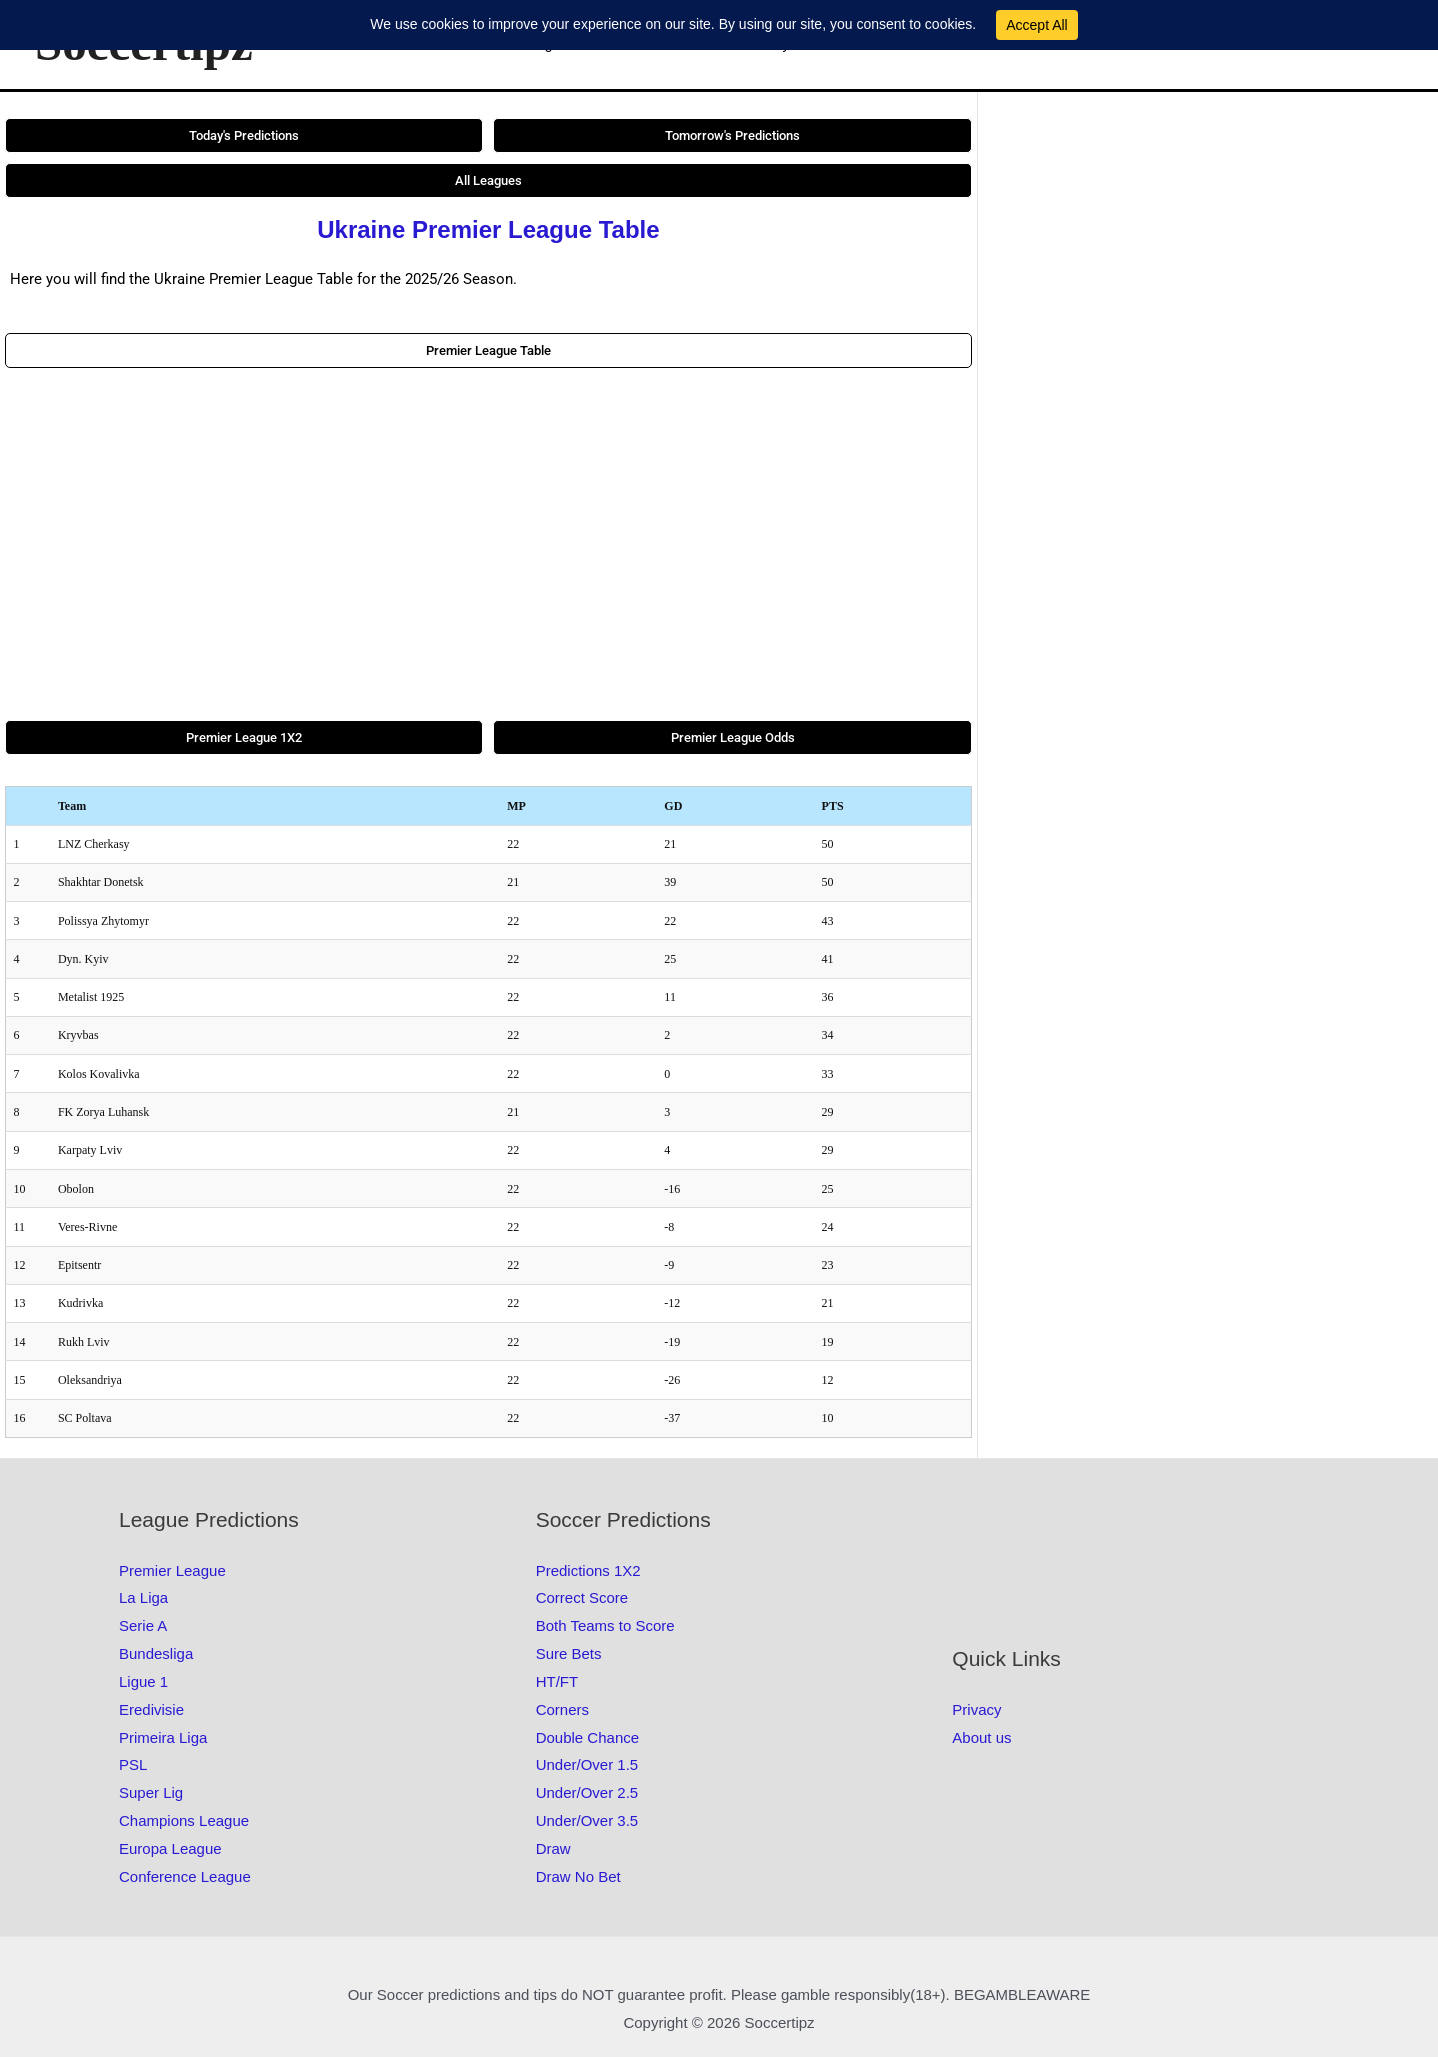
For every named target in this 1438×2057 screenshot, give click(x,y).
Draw (553, 1848)
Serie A (143, 1625)
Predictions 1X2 (588, 1570)
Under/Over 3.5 (587, 1820)
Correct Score (582, 1597)
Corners (562, 1709)
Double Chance (587, 1737)
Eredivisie (151, 1709)
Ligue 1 (143, 1681)
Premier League (172, 1570)
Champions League (184, 1820)
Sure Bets (569, 1653)
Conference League (185, 1876)
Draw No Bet (578, 1876)
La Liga (143, 1597)
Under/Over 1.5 (587, 1764)
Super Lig (151, 1792)
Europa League (170, 1848)
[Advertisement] (488, 544)
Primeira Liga (163, 1737)
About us (981, 1737)
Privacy (976, 1709)
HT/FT (557, 1681)
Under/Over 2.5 (587, 1792)
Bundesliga (156, 1653)
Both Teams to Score (605, 1625)
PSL (133, 1764)
